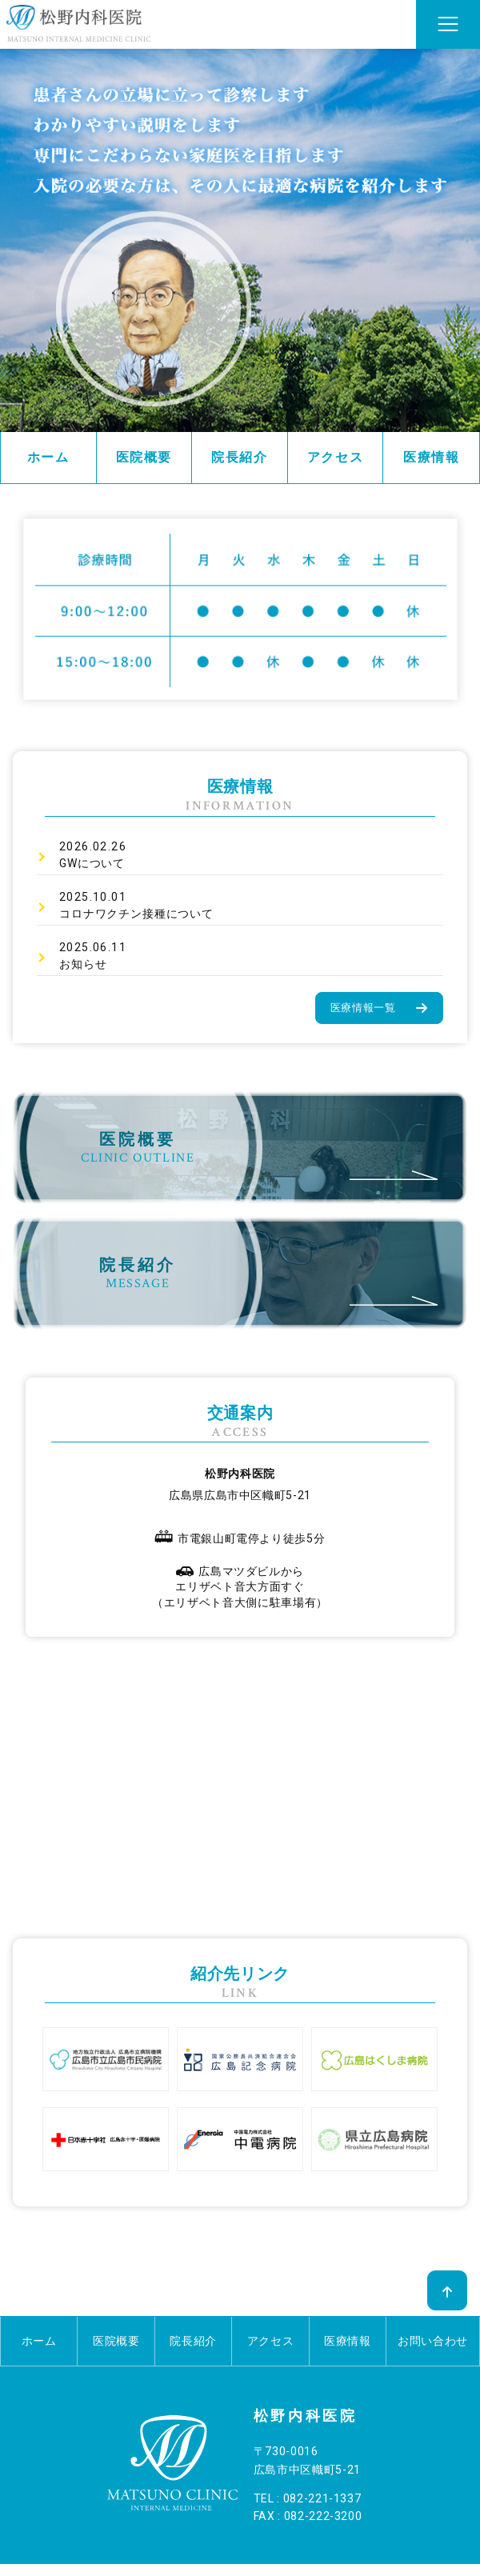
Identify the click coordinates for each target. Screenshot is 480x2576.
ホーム (48, 457)
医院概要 (144, 457)
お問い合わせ (433, 2340)
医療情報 (431, 457)
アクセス (335, 457)
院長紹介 (239, 457)
